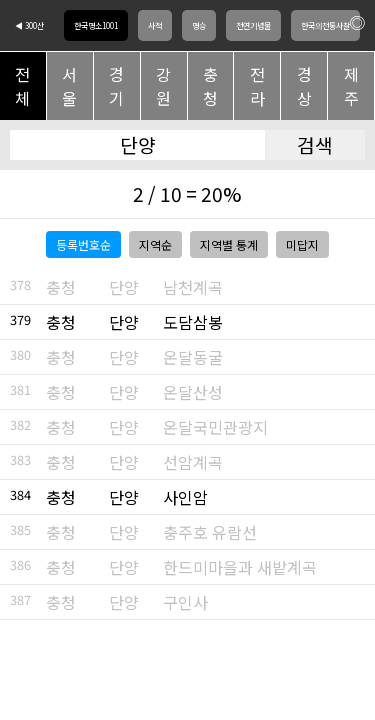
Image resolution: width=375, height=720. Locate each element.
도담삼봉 (193, 322)
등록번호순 (83, 244)
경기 (116, 86)
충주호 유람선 (210, 532)
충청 (210, 86)
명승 (199, 25)
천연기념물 (253, 25)
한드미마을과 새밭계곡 (240, 567)
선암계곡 (193, 462)
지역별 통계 (229, 244)
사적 (155, 25)
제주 (351, 86)
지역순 (155, 244)
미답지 (302, 244)
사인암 (185, 497)
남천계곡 (193, 287)
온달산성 (193, 392)
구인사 (185, 602)
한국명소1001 (96, 25)
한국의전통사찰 (325, 25)
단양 (124, 287)
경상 (304, 86)
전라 (257, 86)
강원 (163, 86)
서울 (69, 86)
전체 (22, 86)
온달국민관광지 (215, 427)
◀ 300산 (29, 25)
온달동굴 (193, 357)
